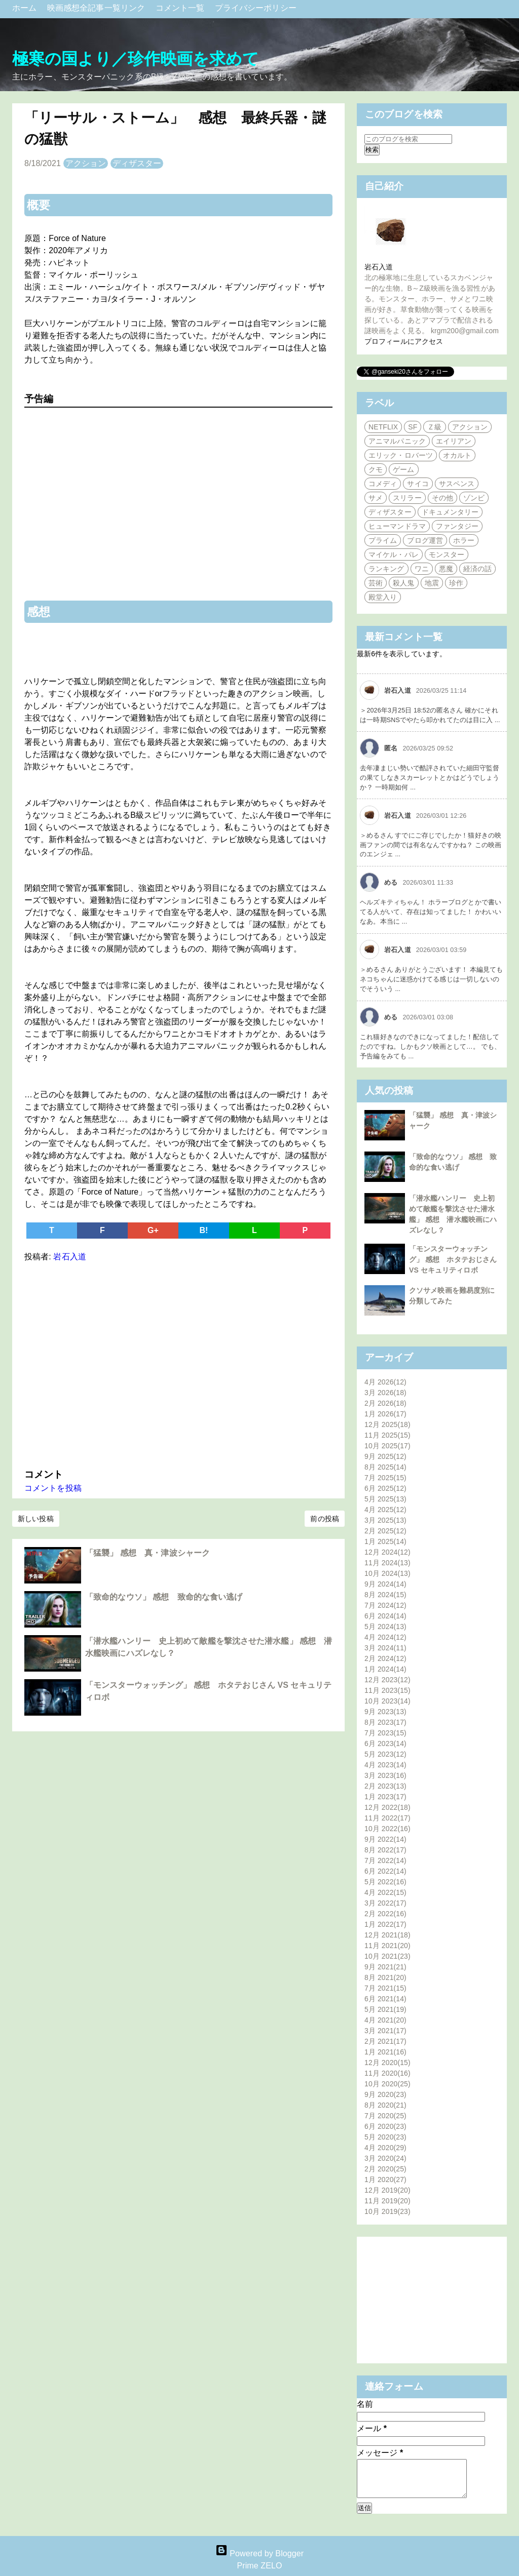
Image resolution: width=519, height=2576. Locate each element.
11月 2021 (387, 1945)
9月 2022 (385, 1839)
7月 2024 (385, 1605)
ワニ (422, 569)
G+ (153, 1230)
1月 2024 (385, 1669)
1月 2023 (385, 1797)
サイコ (417, 484)
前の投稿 (324, 1519)
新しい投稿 (36, 1519)
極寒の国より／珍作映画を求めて (136, 59)
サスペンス (457, 484)
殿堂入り (382, 597)
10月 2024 (387, 1573)
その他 (442, 498)
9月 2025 (385, 1456)
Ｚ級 (434, 427)
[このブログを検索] (408, 139)
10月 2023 (387, 1701)
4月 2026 (385, 1382)
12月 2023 (387, 1680)
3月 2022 (385, 1903)
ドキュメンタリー (450, 512)
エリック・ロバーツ (400, 455)
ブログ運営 (425, 540)
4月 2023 (385, 1765)
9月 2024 (385, 1584)
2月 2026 (385, 1403)
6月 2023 (385, 1743)
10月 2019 (387, 2211)
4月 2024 (385, 1637)
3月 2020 (385, 2158)
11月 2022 (387, 1818)
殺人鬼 (403, 583)
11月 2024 (387, 1563)
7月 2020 (385, 2116)
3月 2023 (385, 1775)
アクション (85, 163)
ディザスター (137, 163)
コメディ (382, 484)
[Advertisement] (178, 1363)
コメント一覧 (181, 8)
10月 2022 (387, 1829)
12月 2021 (387, 1935)
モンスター (447, 554)
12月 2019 (387, 2190)
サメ (375, 498)
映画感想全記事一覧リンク (97, 8)
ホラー (463, 540)
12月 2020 (387, 2062)
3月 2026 (385, 1393)
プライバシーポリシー (255, 8)
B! (203, 1230)
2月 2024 (385, 1658)
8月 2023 (385, 1722)
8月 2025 (385, 1467)
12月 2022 (387, 1807)
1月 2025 (385, 1541)
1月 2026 (385, 1414)
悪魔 (446, 569)
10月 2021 (387, 1956)
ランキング (386, 569)
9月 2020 (385, 2094)
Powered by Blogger (259, 2553)
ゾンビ (474, 498)
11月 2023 (387, 1690)
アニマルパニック (397, 441)
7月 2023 (385, 1733)
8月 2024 (385, 1595)
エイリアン (454, 441)
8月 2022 (385, 1850)
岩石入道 (378, 267)
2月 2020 (385, 2169)
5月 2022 (385, 1882)
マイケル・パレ (393, 554)
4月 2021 (385, 2020)
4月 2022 (385, 1892)
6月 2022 (385, 1871)
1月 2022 (385, 1924)
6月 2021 (385, 1999)
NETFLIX (383, 427)
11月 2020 (387, 2073)
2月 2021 (385, 2041)
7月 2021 (385, 1988)
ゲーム (403, 469)
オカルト (457, 455)
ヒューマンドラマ (397, 526)
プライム (382, 540)
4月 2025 (385, 1509)
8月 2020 (385, 2105)
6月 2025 (385, 1488)
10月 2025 (387, 1446)
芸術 (375, 583)
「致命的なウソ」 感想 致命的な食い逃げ (163, 1597)
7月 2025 (385, 1478)
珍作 (456, 583)
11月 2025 (387, 1435)
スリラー (407, 498)
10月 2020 (387, 2084)
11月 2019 (387, 2201)
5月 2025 (385, 1499)
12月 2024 (387, 1552)
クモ (375, 469)
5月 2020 (385, 2137)
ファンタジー (457, 526)
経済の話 (477, 569)
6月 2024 (385, 1616)
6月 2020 (385, 2126)
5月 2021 (385, 2009)
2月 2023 (385, 1786)
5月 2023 (385, 1754)
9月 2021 (385, 1967)
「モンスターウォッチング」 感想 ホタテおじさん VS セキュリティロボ (453, 1259)
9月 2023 (385, 1712)
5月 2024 (385, 1626)
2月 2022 (385, 1914)
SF (412, 427)
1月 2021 (385, 2052)
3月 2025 (385, 1520)
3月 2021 (385, 2031)
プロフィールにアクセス (403, 341)
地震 (432, 583)
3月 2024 (385, 1648)
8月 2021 (385, 1977)
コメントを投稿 (53, 1488)
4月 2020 (385, 2148)
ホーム (25, 8)
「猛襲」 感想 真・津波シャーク (147, 1553)
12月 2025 (387, 1424)
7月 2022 (385, 1860)
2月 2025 (385, 1531)
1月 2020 (385, 2179)
